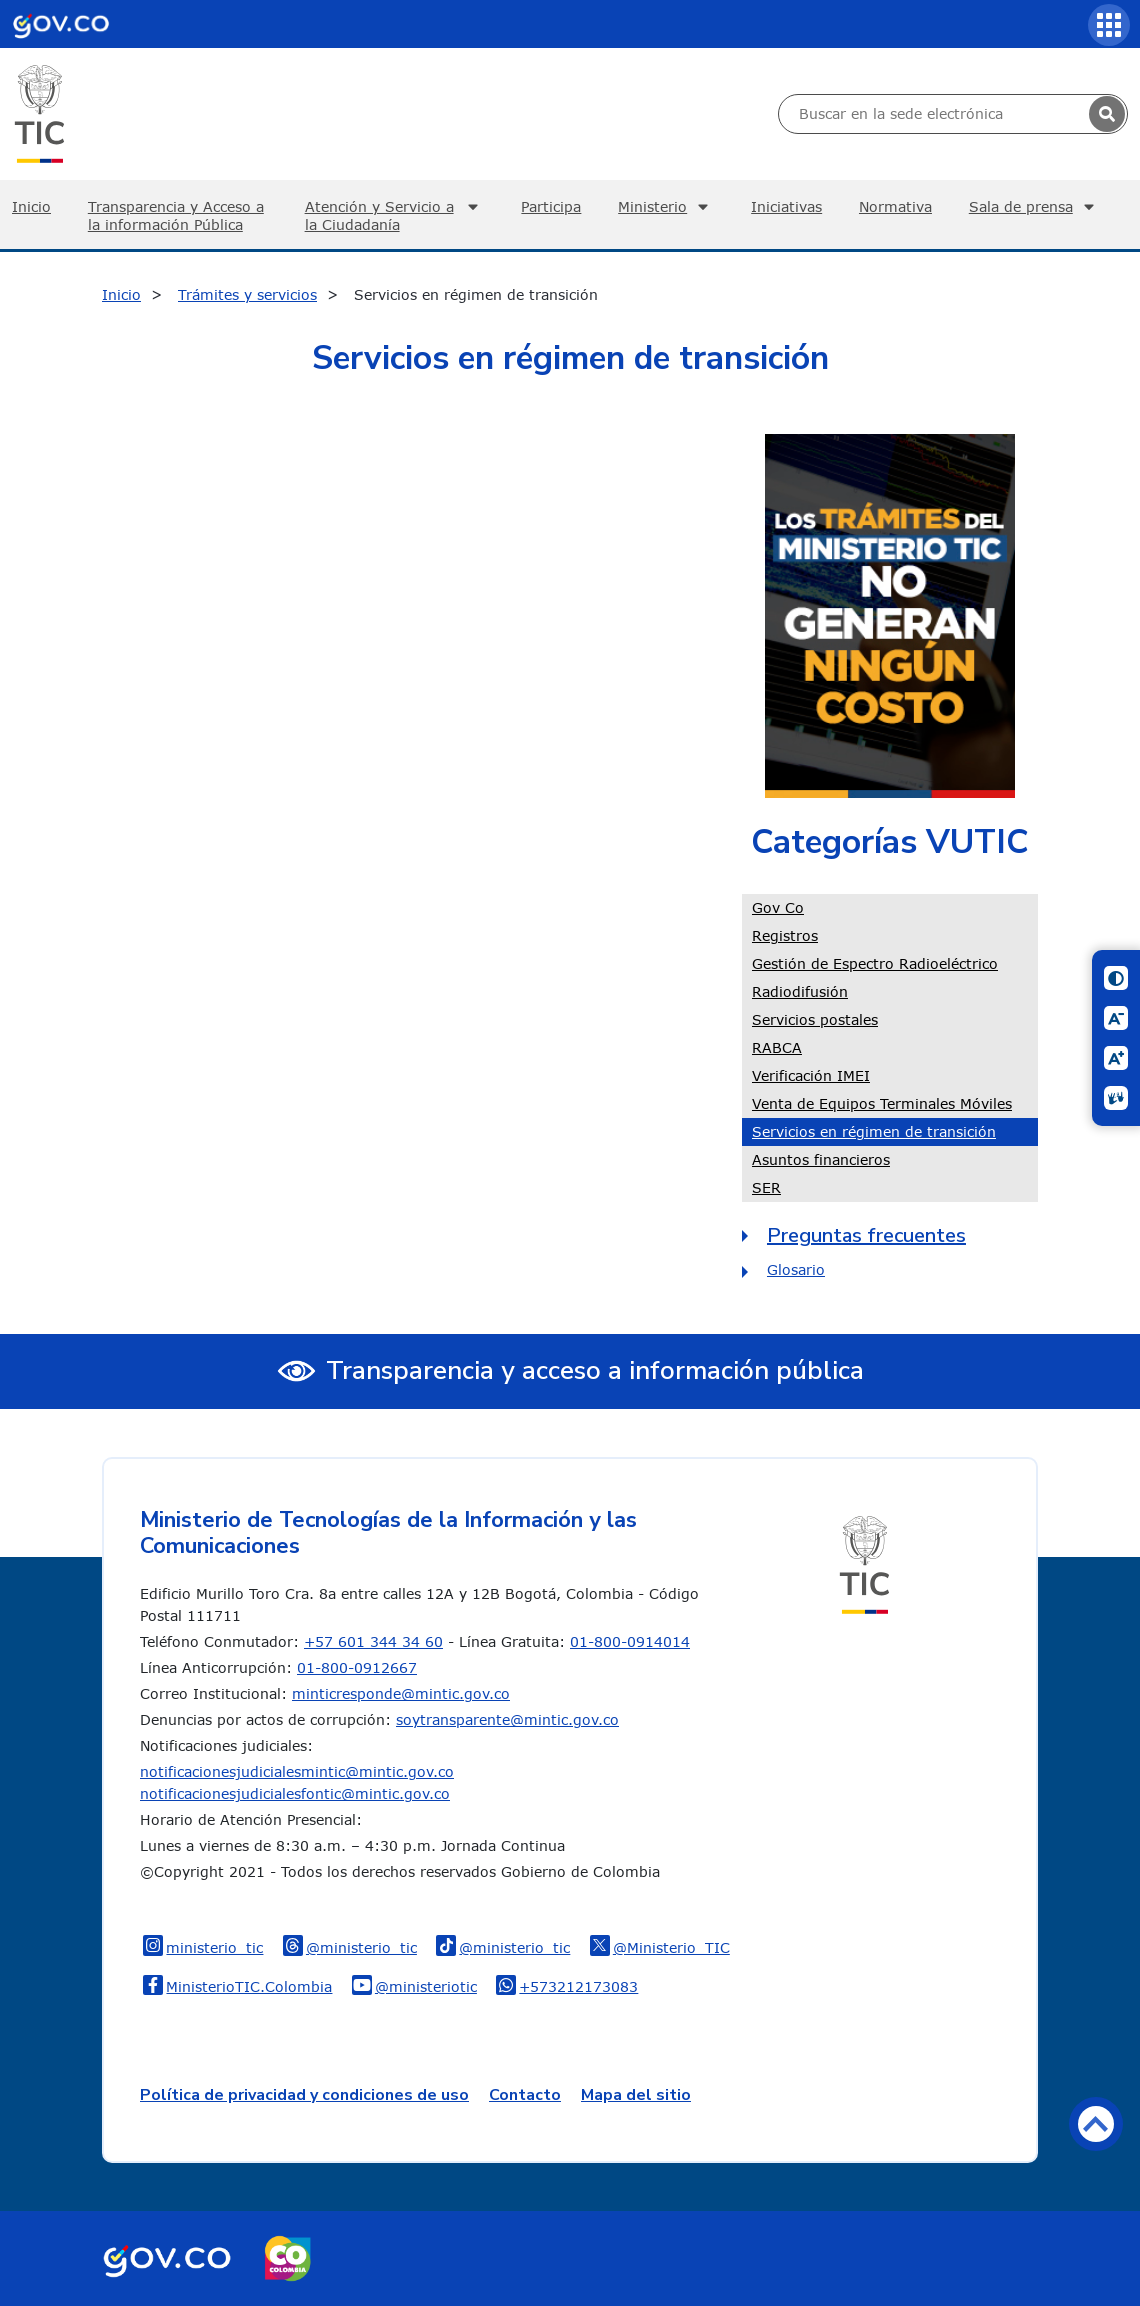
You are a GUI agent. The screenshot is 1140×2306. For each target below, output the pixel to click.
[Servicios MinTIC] (1109, 25)
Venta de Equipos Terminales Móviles (882, 1103)
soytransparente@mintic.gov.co (507, 1719)
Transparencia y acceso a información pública (595, 1370)
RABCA (777, 1047)
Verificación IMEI (811, 1075)
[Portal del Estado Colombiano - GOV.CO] (61, 24)
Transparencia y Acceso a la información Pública (176, 215)
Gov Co (778, 907)
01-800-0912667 (357, 1667)
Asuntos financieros (821, 1159)
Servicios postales (815, 1019)
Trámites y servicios (247, 294)
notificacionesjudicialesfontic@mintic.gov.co (295, 1793)
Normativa (895, 206)
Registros (785, 935)
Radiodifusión (800, 991)
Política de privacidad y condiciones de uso (304, 2095)
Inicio (121, 294)
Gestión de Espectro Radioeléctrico (875, 963)
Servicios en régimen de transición (874, 1131)
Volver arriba (1096, 2124)
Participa (551, 206)
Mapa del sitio (636, 2095)
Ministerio (666, 207)
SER (766, 1187)
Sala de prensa (1034, 207)
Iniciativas (786, 206)
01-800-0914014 (630, 1641)
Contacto (525, 2095)
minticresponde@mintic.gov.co (401, 1693)
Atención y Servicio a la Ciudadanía (395, 215)
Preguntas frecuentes (866, 1236)
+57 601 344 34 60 (373, 1641)
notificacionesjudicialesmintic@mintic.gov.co (297, 1771)
